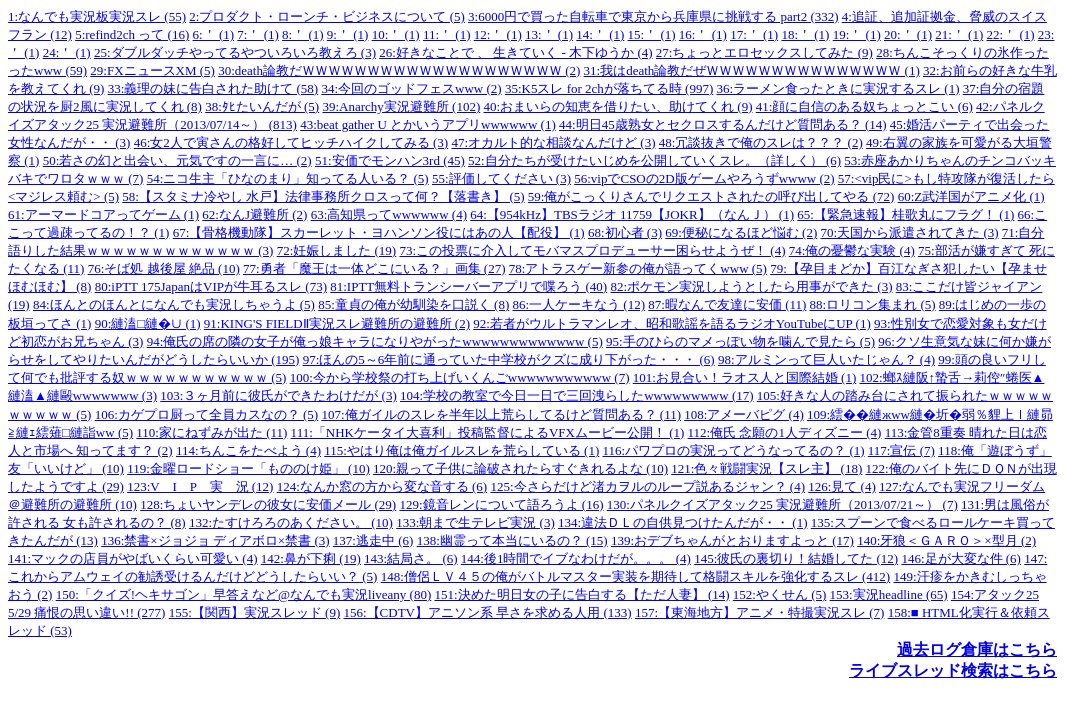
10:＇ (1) (396, 34)
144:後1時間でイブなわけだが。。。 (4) (576, 558)
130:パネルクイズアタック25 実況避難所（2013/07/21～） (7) (782, 504)
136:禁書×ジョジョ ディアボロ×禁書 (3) (215, 540)
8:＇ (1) (303, 34)
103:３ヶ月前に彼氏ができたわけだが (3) (278, 395)
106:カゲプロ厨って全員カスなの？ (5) (207, 414)
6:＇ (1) (214, 34)
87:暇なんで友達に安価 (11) (727, 304)
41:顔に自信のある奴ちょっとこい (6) (864, 106)
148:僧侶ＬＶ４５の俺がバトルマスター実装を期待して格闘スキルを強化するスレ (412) (636, 576)
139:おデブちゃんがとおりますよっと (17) (732, 540)
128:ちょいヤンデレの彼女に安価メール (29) (268, 504)
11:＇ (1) (447, 34)
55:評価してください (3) (501, 178)
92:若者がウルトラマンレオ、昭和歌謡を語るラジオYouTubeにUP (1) (672, 323)
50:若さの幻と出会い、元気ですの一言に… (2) (177, 160)
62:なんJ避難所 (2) (254, 214)
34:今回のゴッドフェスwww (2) (411, 88)
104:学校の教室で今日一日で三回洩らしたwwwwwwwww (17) (577, 395)
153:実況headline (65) (889, 594)
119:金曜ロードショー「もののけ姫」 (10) (248, 468)
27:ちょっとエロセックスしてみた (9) (764, 52)
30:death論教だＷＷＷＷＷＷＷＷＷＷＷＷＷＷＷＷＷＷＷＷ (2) (399, 70)
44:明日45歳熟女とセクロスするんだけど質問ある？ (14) (723, 124)
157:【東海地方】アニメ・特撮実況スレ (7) (760, 612)
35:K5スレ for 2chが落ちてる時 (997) (609, 88)
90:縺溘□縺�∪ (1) (148, 323)
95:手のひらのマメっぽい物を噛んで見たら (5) (740, 341)
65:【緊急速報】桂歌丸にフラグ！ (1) (905, 214)
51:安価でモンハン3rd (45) (390, 160)
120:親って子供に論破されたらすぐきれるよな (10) (520, 468)
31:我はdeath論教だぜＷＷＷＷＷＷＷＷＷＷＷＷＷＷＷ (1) (752, 70)
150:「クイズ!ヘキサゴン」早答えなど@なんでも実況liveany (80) (244, 594)
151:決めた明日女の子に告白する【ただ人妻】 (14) (582, 594)
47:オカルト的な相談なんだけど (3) (553, 142)
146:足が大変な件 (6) (961, 558)
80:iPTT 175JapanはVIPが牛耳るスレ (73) (211, 286)
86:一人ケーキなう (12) (578, 304)
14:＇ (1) (600, 34)
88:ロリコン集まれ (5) (873, 304)
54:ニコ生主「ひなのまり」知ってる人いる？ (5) (288, 178)
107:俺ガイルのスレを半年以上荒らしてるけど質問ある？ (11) (501, 414)
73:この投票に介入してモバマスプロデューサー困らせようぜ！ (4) (592, 250)
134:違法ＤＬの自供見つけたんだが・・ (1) (683, 522)
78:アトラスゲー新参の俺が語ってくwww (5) (638, 268)
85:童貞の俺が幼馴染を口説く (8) (413, 304)
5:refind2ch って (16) (132, 34)
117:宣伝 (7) (901, 450)
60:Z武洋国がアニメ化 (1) (971, 196)
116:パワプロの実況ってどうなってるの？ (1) (734, 450)
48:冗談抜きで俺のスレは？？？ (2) (761, 142)
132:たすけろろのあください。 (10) (291, 522)
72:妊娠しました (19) (337, 250)
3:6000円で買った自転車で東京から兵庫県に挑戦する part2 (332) (653, 16)
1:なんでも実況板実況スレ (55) (97, 16)
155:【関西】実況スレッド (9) (255, 612)
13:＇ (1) (549, 34)
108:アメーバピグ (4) (744, 414)
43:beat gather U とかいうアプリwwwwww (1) (428, 124)
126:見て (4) (842, 486)
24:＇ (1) (67, 52)
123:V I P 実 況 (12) (200, 486)
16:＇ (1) (703, 34)
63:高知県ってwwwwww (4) (389, 214)
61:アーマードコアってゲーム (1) (103, 214)
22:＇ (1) (1011, 34)
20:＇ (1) (908, 34)
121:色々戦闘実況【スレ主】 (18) (766, 468)
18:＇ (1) (805, 34)
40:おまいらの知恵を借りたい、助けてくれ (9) (617, 106)
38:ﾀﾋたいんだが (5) (262, 106)
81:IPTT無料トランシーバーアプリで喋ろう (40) (468, 286)
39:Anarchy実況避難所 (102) (401, 106)
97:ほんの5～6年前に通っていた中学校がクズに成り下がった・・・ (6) (509, 359)
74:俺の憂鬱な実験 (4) (852, 250)
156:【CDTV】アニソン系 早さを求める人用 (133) (487, 612)
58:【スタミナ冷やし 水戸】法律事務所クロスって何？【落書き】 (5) (323, 196)
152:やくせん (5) (780, 594)
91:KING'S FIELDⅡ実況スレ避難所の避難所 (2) (337, 323)
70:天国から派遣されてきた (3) (910, 232)
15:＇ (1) (652, 34)
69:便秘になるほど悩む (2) (741, 232)
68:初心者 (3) (625, 232)
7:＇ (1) (258, 34)
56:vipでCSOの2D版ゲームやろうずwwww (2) (704, 178)
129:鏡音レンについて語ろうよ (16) (501, 504)
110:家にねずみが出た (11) (211, 432)
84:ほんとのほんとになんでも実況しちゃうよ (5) (174, 304)
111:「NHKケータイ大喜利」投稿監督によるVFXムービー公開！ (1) (488, 432)
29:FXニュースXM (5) (152, 70)
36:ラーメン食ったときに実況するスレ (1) (837, 88)
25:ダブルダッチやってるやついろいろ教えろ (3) (235, 52)
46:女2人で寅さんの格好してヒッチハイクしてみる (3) (291, 142)
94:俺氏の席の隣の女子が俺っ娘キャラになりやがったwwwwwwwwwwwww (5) (375, 341)
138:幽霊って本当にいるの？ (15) (512, 540)
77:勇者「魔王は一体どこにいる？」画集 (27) (374, 268)
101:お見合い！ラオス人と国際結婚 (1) (745, 377)
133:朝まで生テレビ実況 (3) (475, 522)
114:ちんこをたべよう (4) (248, 450)
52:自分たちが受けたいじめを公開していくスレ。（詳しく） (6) (654, 160)
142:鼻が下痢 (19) (311, 558)
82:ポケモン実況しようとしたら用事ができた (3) (751, 286)
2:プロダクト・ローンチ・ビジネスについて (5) (327, 16)
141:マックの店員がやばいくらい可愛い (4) (133, 558)
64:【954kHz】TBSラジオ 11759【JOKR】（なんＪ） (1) (632, 214)
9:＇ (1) (348, 34)
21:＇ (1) (959, 34)
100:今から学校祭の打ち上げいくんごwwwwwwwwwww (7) (460, 377)
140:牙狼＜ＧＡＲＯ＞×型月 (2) (946, 540)
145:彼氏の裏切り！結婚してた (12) (796, 558)
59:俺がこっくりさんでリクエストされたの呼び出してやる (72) (711, 196)
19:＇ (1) (857, 34)
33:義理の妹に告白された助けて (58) (213, 88)
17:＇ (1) (754, 34)
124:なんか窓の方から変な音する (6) (382, 486)
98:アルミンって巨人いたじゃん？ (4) (826, 359)
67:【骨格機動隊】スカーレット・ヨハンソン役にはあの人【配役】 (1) (379, 232)
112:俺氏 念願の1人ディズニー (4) (785, 432)
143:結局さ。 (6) (411, 558)
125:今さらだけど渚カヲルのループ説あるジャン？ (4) (647, 486)
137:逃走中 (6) (373, 540)
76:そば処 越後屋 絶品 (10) (164, 268)
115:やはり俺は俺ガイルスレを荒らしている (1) (461, 450)
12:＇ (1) (498, 34)
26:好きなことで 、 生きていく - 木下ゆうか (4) (515, 52)
